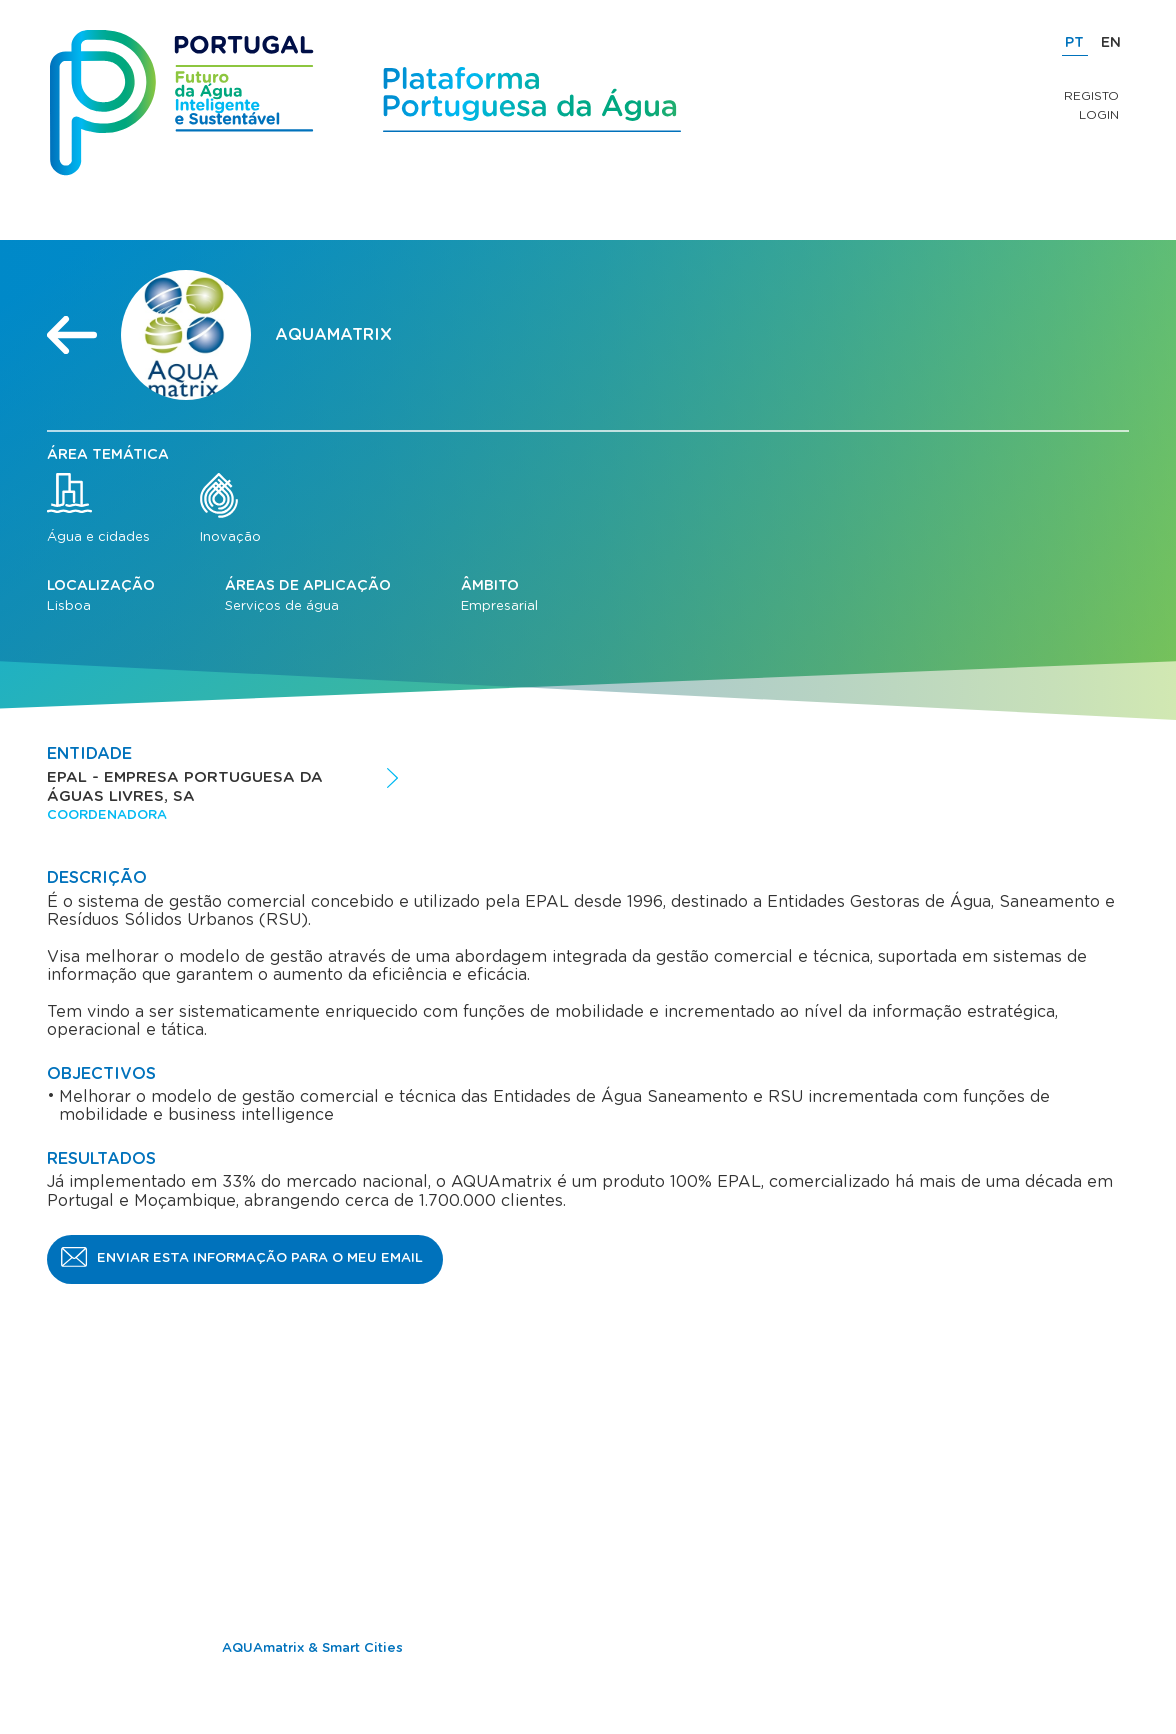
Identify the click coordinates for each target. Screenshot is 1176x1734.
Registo (1091, 96)
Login (1099, 115)
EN (1111, 43)
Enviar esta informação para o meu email (260, 1258)
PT (1074, 43)
